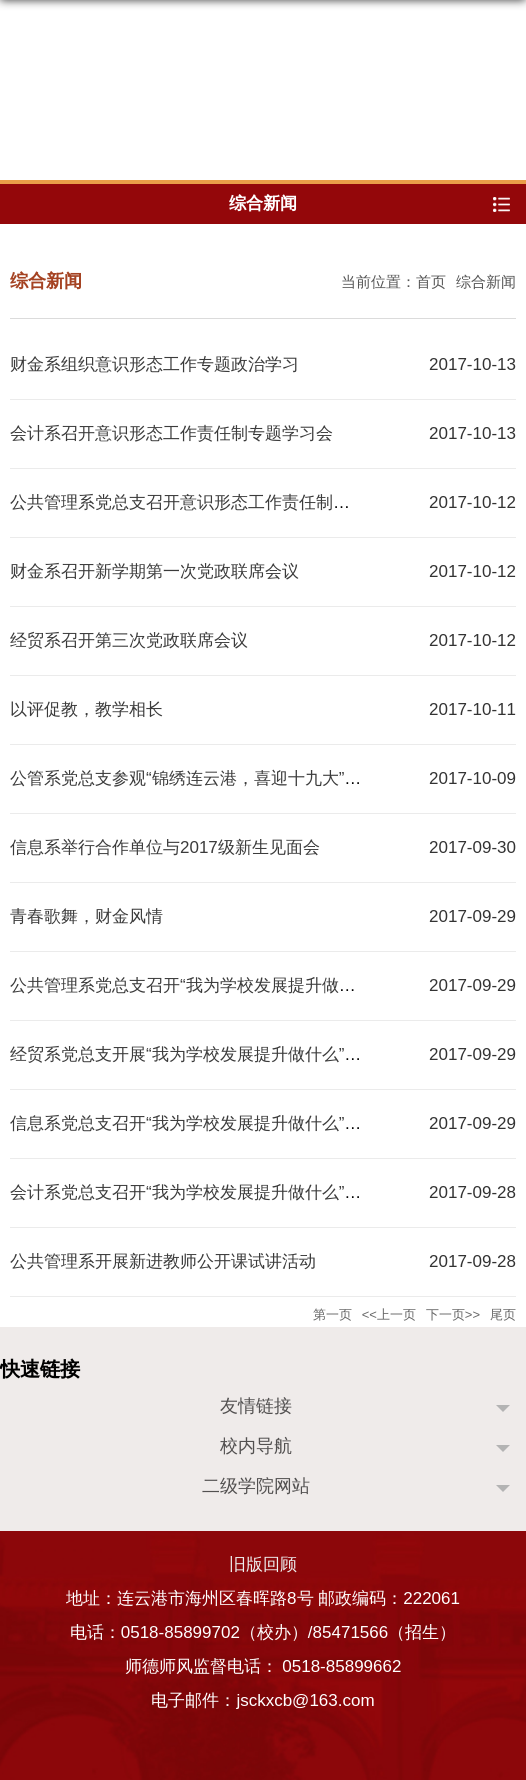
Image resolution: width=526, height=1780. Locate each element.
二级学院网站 (256, 1486)
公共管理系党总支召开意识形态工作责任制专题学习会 (214, 502)
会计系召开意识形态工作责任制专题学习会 (171, 433)
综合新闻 (486, 281)
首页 (431, 281)
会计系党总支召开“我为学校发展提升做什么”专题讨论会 (219, 1192)
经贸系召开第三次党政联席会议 (129, 640)
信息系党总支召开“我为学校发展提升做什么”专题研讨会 (219, 1123)
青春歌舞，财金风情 (86, 916)
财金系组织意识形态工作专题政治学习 (154, 364)
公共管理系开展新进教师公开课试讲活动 (163, 1261)
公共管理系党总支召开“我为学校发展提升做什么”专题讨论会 (236, 985)
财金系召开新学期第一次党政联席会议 (154, 571)
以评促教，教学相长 (86, 709)
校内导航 (256, 1446)
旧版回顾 (263, 1564)
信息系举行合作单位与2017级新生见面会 (165, 847)
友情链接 (256, 1406)
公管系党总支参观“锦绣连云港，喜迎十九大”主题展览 (211, 778)
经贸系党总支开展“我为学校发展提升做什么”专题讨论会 (219, 1054)
